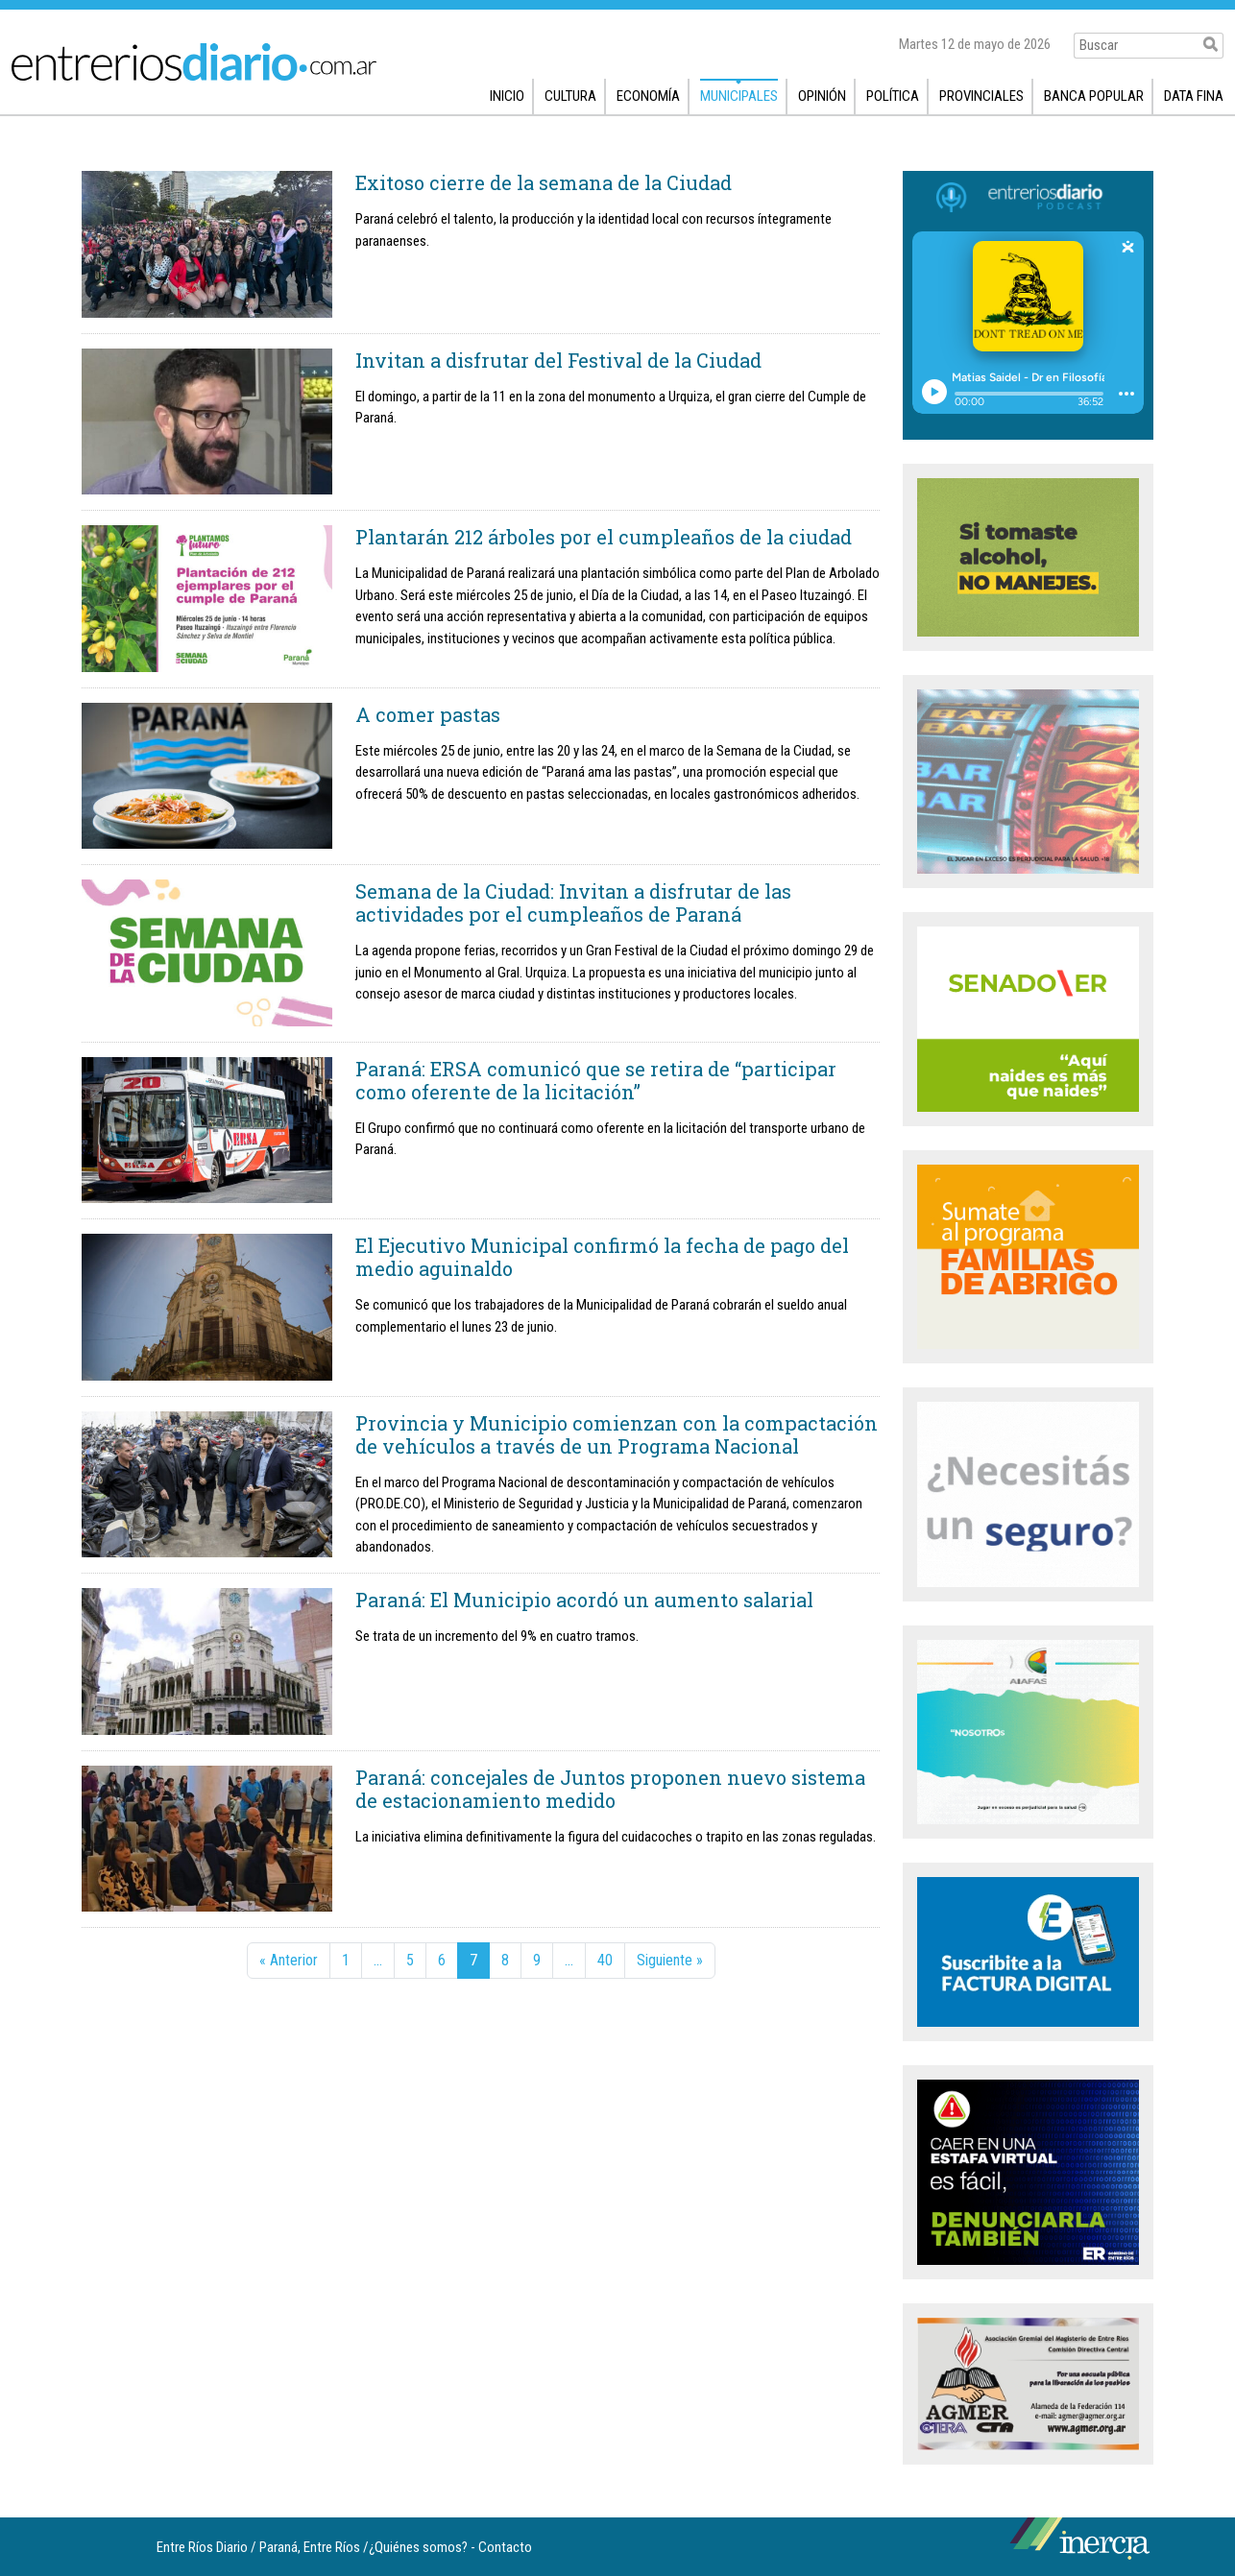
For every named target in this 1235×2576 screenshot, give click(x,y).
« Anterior (288, 1960)
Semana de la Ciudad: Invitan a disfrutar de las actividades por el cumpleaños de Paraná (573, 903)
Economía (648, 96)
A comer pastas (427, 714)
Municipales (739, 96)
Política (892, 96)
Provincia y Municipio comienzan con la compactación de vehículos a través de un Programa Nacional (616, 1434)
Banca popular (1094, 96)
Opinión (822, 96)
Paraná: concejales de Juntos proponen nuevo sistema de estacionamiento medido (610, 1789)
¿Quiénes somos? (418, 2547)
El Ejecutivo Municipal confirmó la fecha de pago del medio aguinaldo (602, 1257)
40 (605, 1960)
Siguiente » (670, 1960)
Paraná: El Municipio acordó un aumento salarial (584, 1599)
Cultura (570, 96)
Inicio (507, 96)
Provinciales (981, 96)
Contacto (505, 2547)
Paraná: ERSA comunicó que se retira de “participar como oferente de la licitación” (595, 1080)
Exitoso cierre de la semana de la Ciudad (543, 182)
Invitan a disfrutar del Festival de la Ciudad (558, 360)
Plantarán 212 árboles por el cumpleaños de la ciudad (603, 536)
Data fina (1193, 96)
